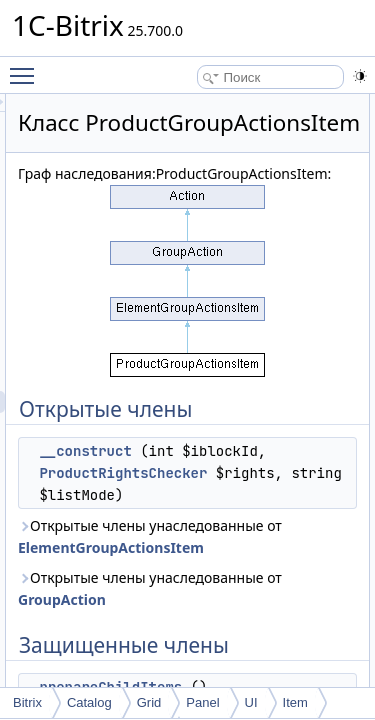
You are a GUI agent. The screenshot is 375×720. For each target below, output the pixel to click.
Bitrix (27, 702)
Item (295, 702)
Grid (149, 702)
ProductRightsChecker (236, 545)
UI (251, 702)
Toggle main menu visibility (27, 67)
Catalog (89, 702)
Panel (202, 702)
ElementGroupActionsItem (224, 663)
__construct (198, 501)
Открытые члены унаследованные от (224, 641)
